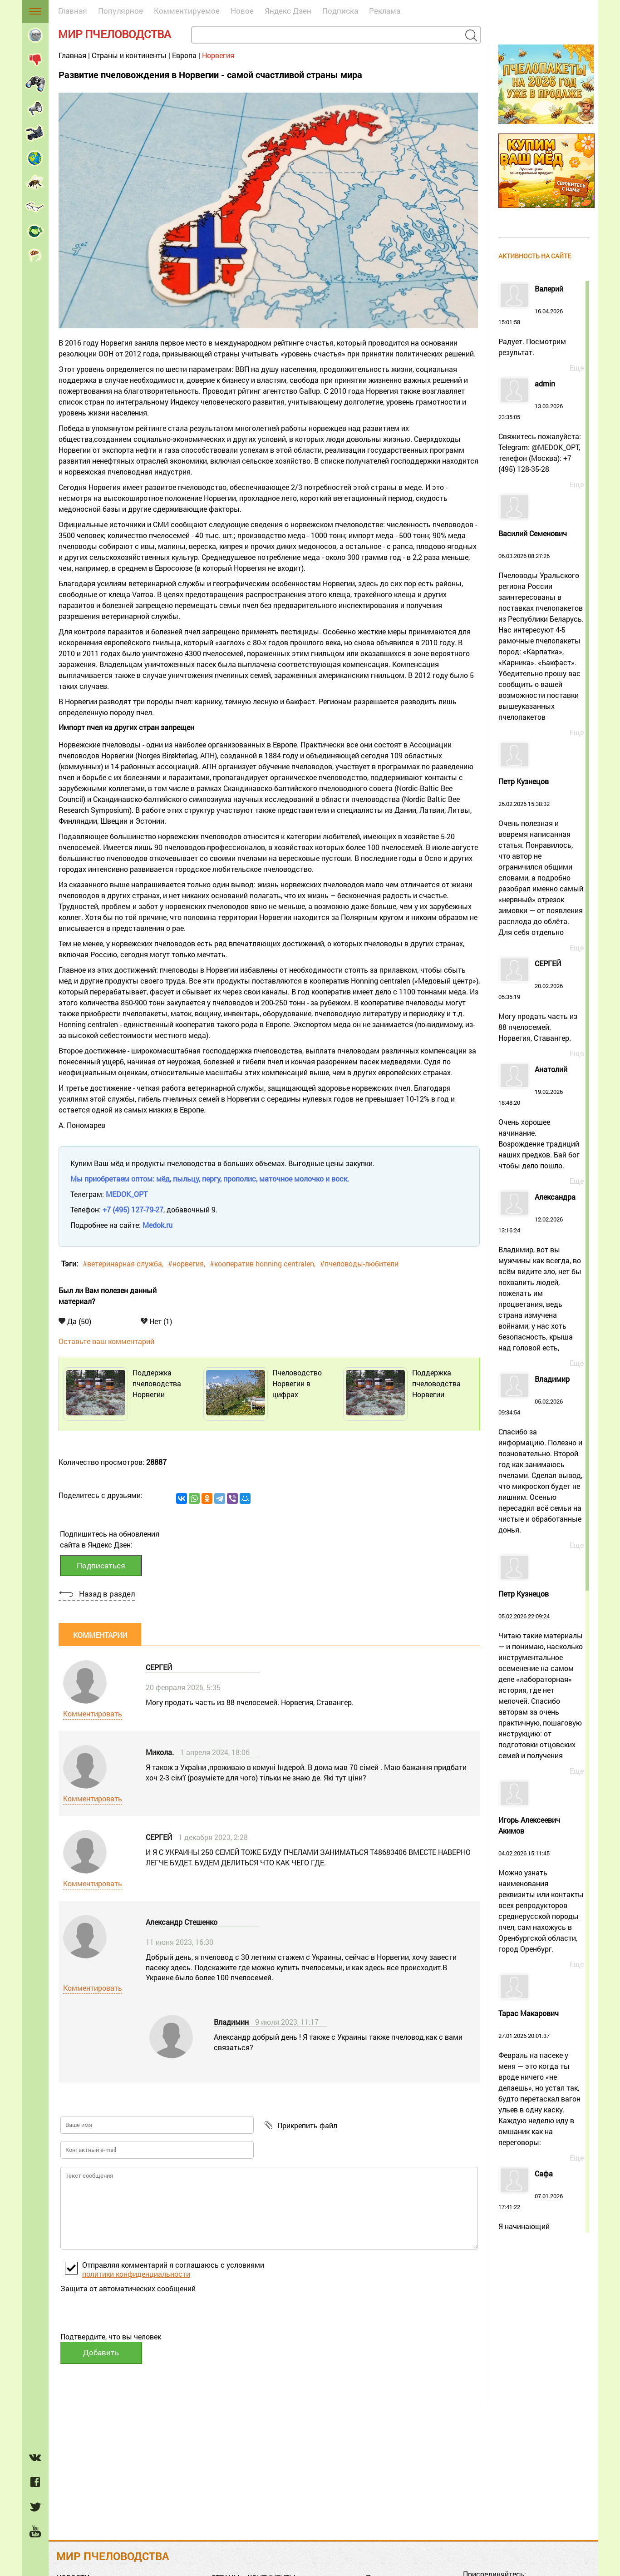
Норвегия (218, 55)
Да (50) (75, 1321)
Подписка (340, 10)
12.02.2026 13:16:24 (541, 1273)
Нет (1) (156, 1321)
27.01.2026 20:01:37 (541, 2079)
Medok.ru (157, 1225)
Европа (184, 55)
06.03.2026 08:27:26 (541, 626)
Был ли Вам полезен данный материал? (108, 1296)
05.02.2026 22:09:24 (541, 1675)
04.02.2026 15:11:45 (541, 1890)
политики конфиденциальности (136, 2274)
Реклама (384, 10)
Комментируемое (187, 10)
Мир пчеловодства (114, 34)
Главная (72, 10)
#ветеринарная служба (122, 1263)
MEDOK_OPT (127, 1194)
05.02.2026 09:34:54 (541, 1455)
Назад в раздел (107, 1593)
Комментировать (92, 1713)
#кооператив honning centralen (262, 1263)
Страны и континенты (129, 55)
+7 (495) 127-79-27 (133, 1209)
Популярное (120, 10)
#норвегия (186, 1263)
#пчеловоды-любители (359, 1263)
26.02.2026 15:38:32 (541, 858)
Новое (242, 10)
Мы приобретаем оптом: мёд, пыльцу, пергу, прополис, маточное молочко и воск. (209, 1178)
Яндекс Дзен (288, 10)
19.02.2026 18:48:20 (541, 1118)
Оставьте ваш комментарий (106, 1341)
